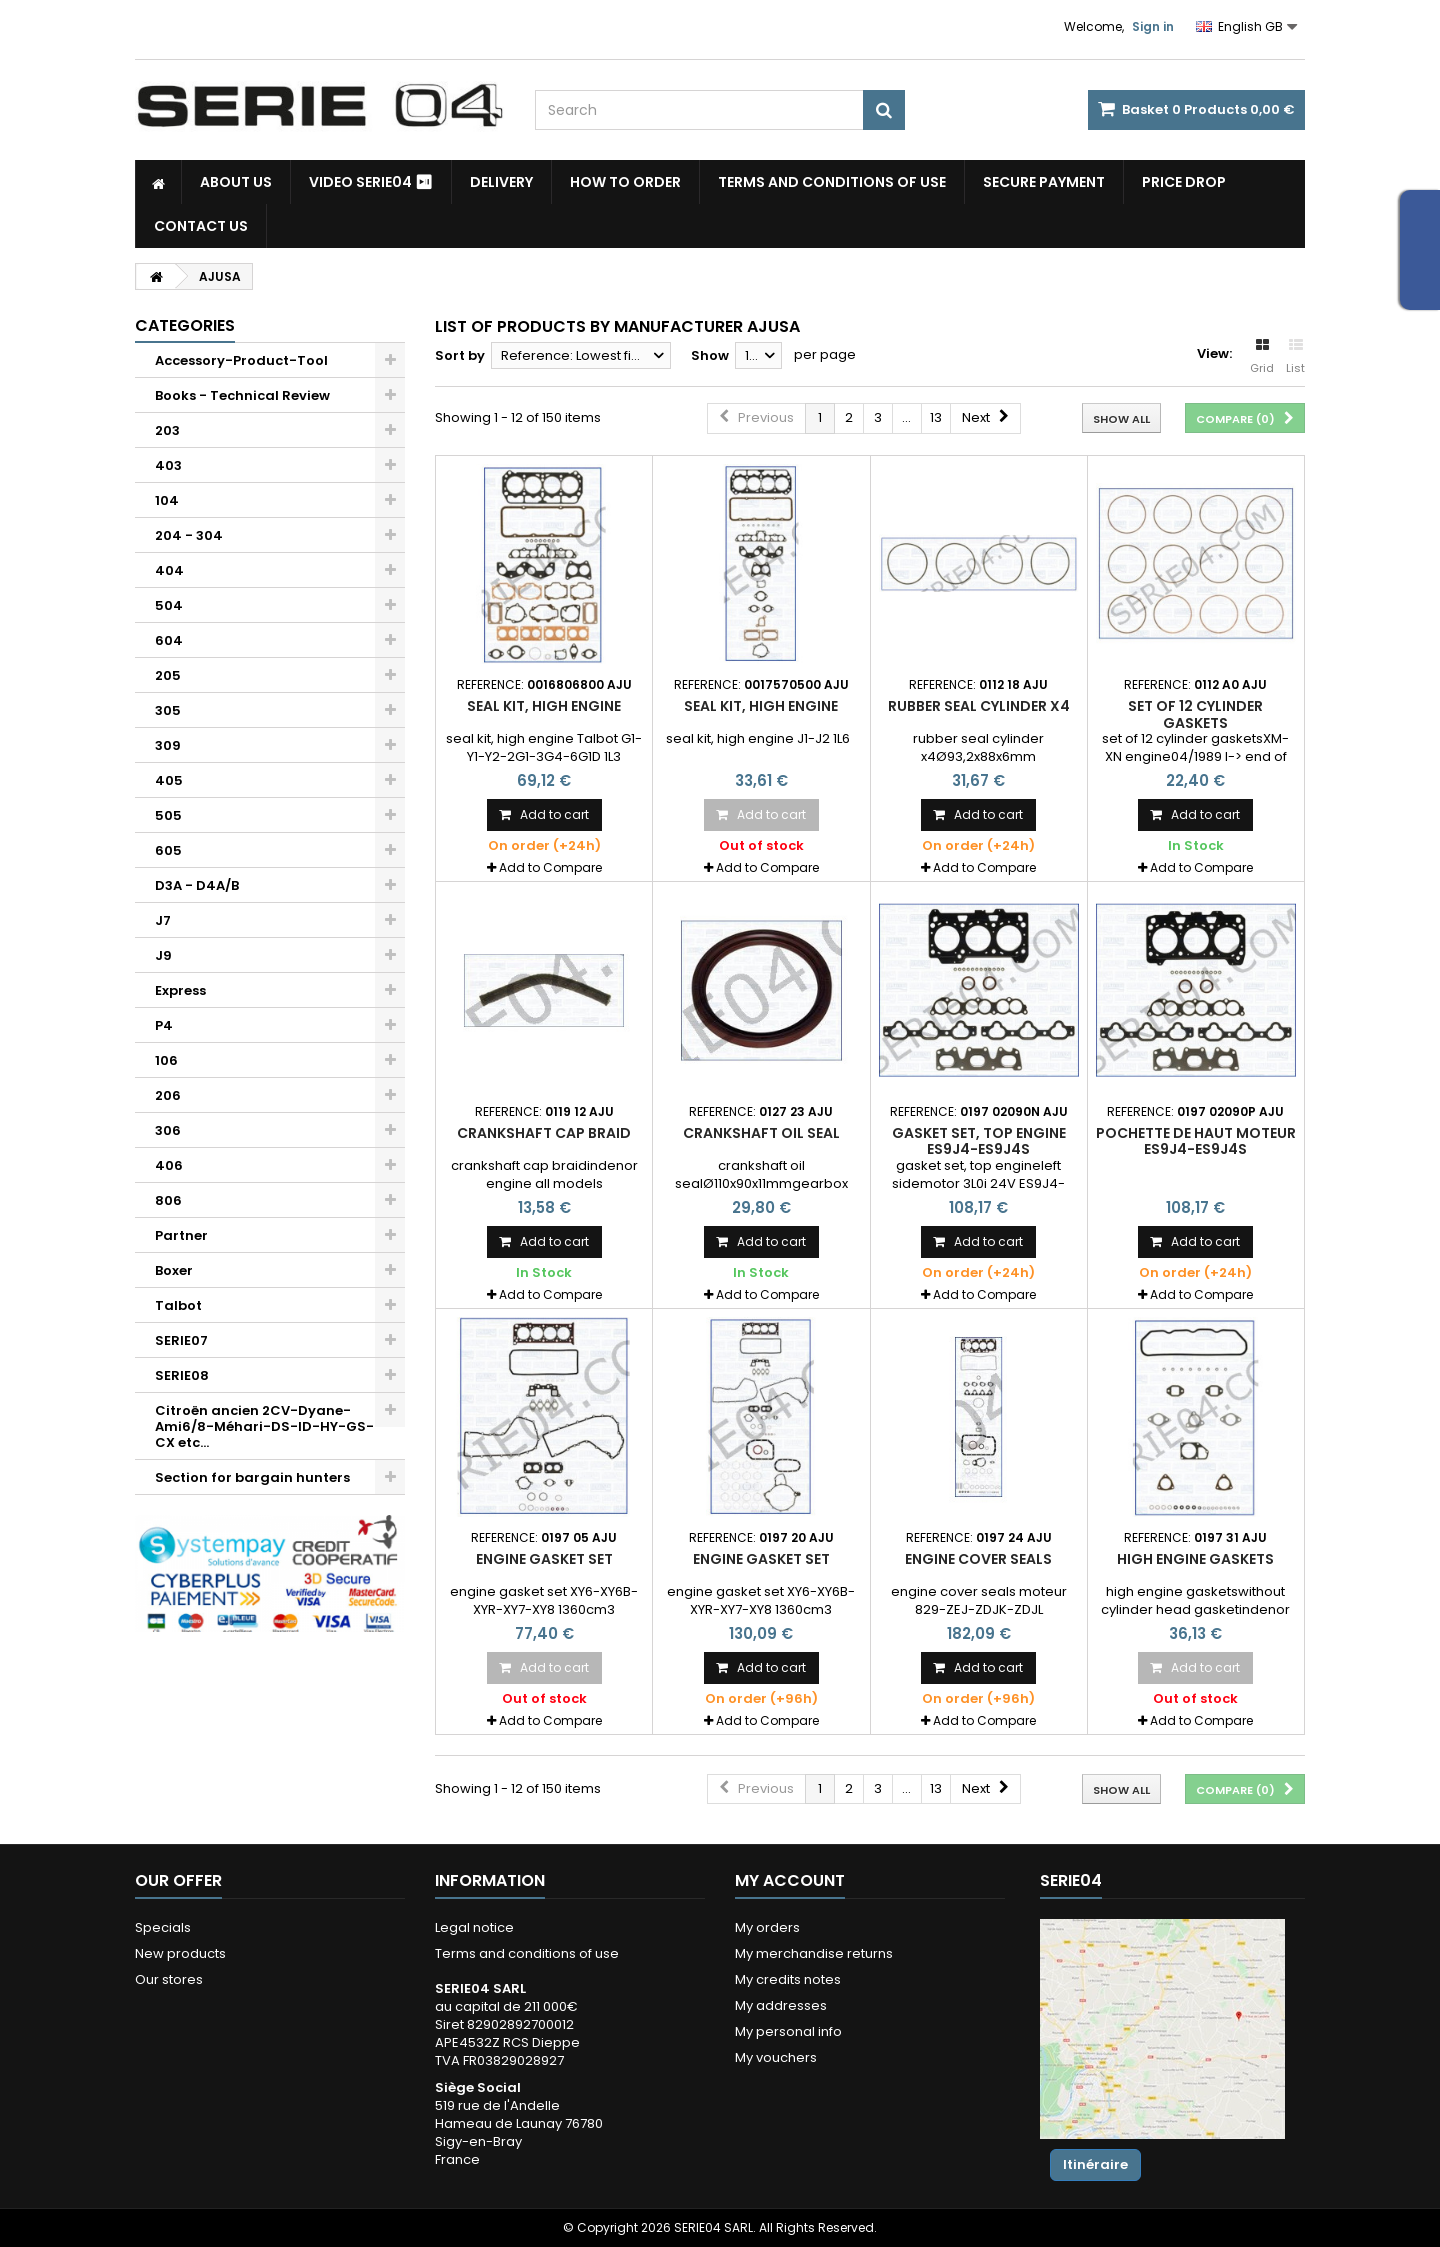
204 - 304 (189, 535)
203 (167, 430)
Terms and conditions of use (832, 182)
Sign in (1153, 26)
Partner (181, 1235)
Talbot (178, 1305)
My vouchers (776, 2057)
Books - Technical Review (242, 395)
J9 (163, 955)
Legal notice (474, 1927)
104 (167, 500)
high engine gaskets (1195, 1559)
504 (169, 605)
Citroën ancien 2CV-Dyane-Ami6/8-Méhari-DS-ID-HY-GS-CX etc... (264, 1426)
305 (168, 710)
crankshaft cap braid (544, 1133)
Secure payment (1044, 182)
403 (168, 465)
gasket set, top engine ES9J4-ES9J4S (979, 1141)
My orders (767, 1927)
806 (168, 1200)
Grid (1262, 357)
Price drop (1184, 182)
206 (168, 1095)
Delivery (501, 182)
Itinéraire (1095, 2164)
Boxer (174, 1270)
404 (169, 570)
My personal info (788, 2031)
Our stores (169, 1979)
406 (169, 1165)
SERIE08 (182, 1375)
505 (168, 815)
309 (168, 745)
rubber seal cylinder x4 (979, 706)
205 (168, 675)
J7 (163, 920)
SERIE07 (181, 1340)
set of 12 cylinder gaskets (1195, 714)
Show (710, 355)
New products (180, 1953)
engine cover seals (978, 1559)
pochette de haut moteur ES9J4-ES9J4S (1196, 1141)
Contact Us (201, 226)
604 (169, 640)
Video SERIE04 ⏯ (371, 182)
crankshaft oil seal (761, 1133)
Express (180, 990)
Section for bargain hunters (252, 1477)
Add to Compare (550, 867)
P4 (164, 1025)
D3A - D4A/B (197, 885)
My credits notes (788, 1979)
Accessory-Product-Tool (241, 360)
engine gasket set (544, 1559)
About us (236, 182)
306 (168, 1130)
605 (168, 850)
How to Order (625, 182)
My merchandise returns (814, 1953)
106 (166, 1060)
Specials (163, 1927)
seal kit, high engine (544, 706)
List (1295, 357)
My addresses (781, 2005)
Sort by (460, 355)
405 (169, 780)
